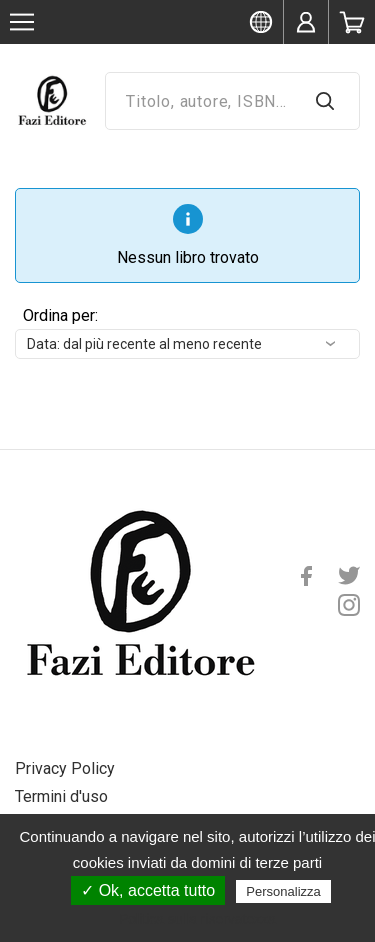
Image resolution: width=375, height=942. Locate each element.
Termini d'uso (61, 796)
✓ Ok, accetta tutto (148, 890)
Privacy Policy (65, 768)
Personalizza (283, 891)
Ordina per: (60, 315)
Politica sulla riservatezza (197, 919)
